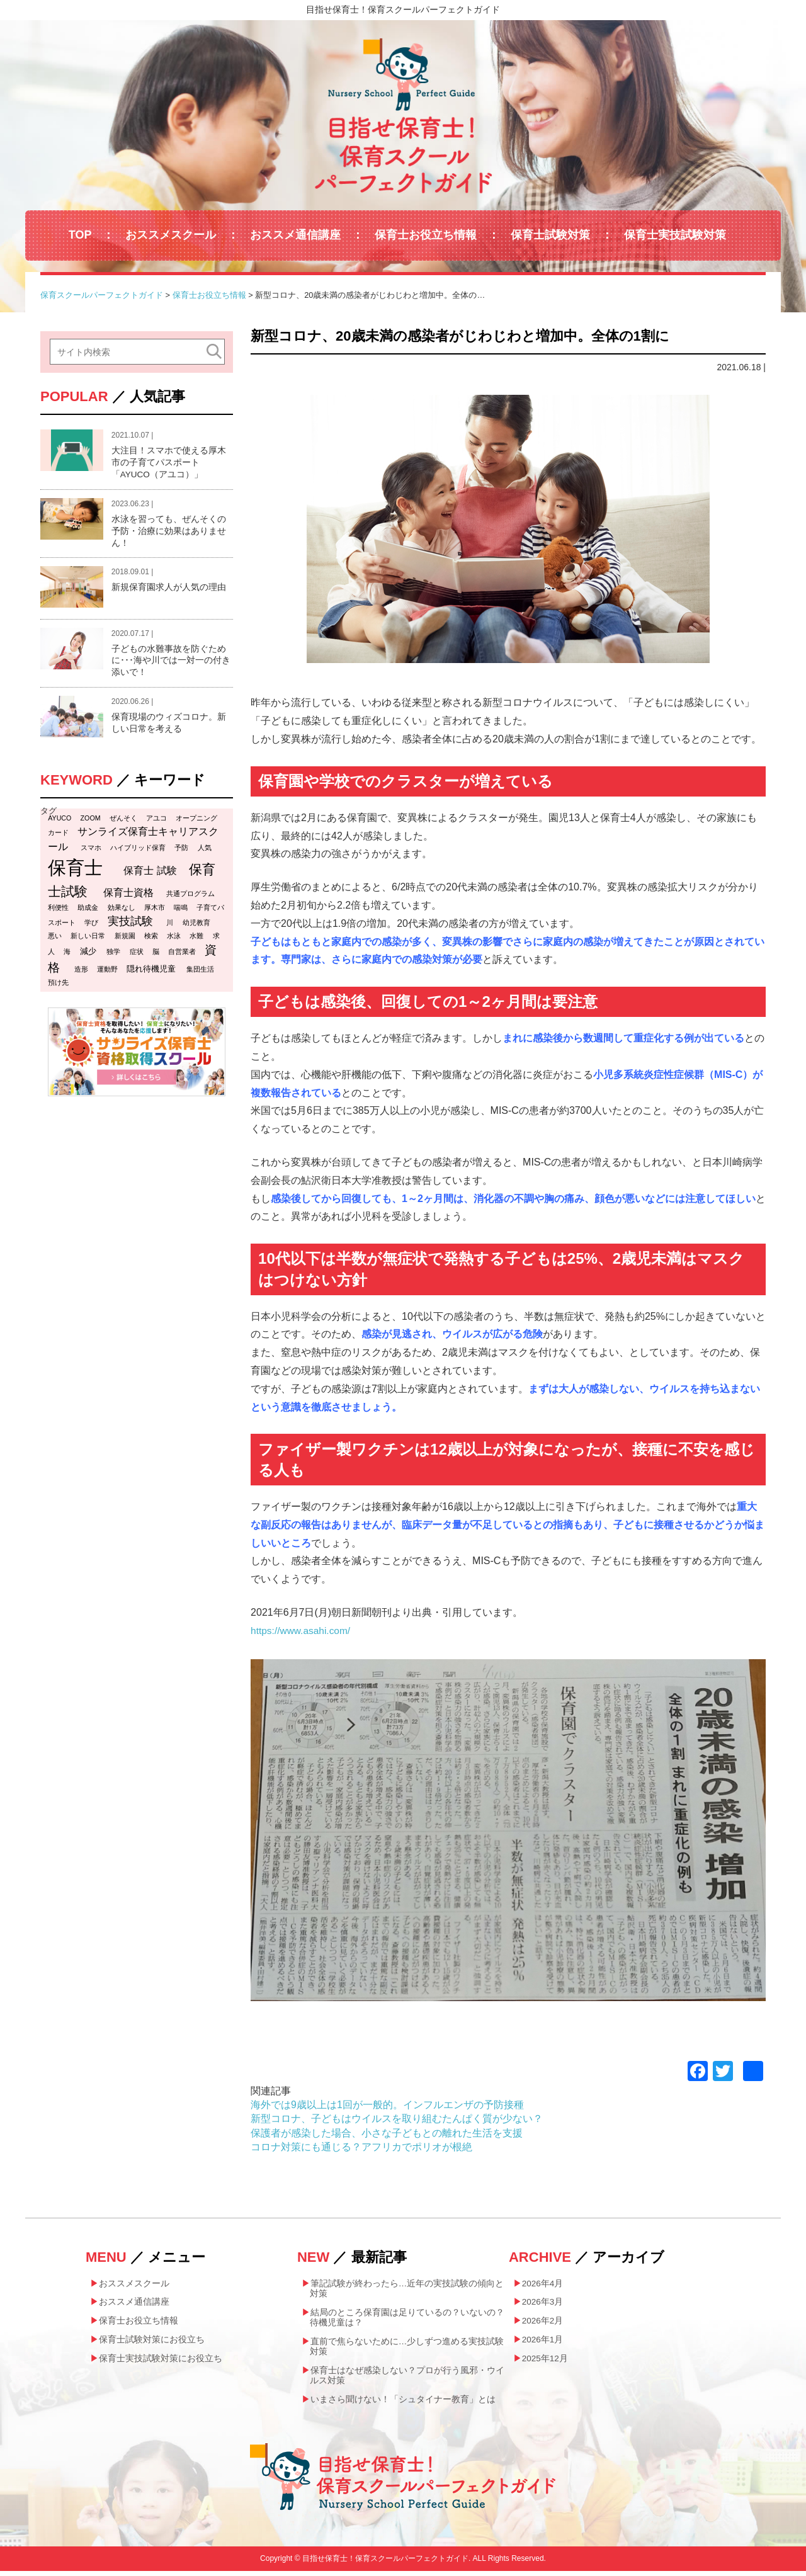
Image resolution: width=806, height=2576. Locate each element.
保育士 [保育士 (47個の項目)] (75, 872)
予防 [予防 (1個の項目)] (181, 852)
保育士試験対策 (550, 235)
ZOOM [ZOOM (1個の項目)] (91, 823)
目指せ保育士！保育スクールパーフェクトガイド (403, 9)
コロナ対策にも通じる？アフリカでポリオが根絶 (361, 2147)
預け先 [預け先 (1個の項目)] (58, 987)
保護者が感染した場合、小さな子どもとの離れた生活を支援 (387, 2133)
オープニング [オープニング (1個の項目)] (196, 823)
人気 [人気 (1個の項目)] (205, 852)
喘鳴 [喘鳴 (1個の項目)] (181, 912)
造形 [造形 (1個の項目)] (81, 974)
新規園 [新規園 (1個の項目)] (125, 941)
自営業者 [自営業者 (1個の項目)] (182, 956)
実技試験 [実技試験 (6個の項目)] (130, 926)
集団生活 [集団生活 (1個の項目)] (200, 974)
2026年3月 (543, 2303)
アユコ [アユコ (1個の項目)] (156, 823)
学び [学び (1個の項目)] (91, 927)
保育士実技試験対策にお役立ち (160, 2361)
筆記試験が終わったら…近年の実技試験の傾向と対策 (407, 2289)
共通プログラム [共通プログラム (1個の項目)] (190, 898)
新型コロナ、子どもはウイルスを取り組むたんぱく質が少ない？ (397, 2118)
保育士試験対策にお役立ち (152, 2342)
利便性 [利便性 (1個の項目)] (58, 912)
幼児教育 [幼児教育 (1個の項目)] (196, 927)
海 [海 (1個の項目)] (67, 956)
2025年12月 (545, 2361)
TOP (80, 235)
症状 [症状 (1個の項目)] (137, 956)
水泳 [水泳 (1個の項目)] (174, 941)
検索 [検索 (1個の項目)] (151, 941)
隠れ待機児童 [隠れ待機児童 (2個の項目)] (151, 974)
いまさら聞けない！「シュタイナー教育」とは (403, 2403)
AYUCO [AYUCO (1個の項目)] (59, 823)
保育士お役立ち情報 (426, 235)
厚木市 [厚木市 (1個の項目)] (154, 912)
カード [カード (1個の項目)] (58, 837)
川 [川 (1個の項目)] (169, 927)
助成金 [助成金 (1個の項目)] (87, 912)
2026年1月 (543, 2342)
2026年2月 (543, 2322)
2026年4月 (543, 2284)
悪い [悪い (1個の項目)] (55, 941)
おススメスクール (170, 235)
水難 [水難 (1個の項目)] (196, 941)
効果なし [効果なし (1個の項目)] (121, 912)
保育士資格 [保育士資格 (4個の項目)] (128, 897)
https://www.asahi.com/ (302, 1630)
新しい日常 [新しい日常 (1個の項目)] (88, 941)
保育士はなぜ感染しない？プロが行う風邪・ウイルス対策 (407, 2379)
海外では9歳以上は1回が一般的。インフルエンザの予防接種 (387, 2104)
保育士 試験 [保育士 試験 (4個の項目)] (149, 875)
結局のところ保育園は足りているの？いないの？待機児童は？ (407, 2318)
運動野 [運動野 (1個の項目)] (107, 974)
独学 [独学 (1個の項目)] (113, 956)
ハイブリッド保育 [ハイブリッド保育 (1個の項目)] (138, 852)
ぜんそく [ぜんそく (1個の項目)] (123, 823)
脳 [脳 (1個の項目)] (155, 956)
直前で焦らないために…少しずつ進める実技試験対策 (407, 2349)
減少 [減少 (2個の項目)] (88, 956)
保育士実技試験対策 (675, 235)
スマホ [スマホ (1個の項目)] (91, 852)
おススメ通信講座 (295, 235)
